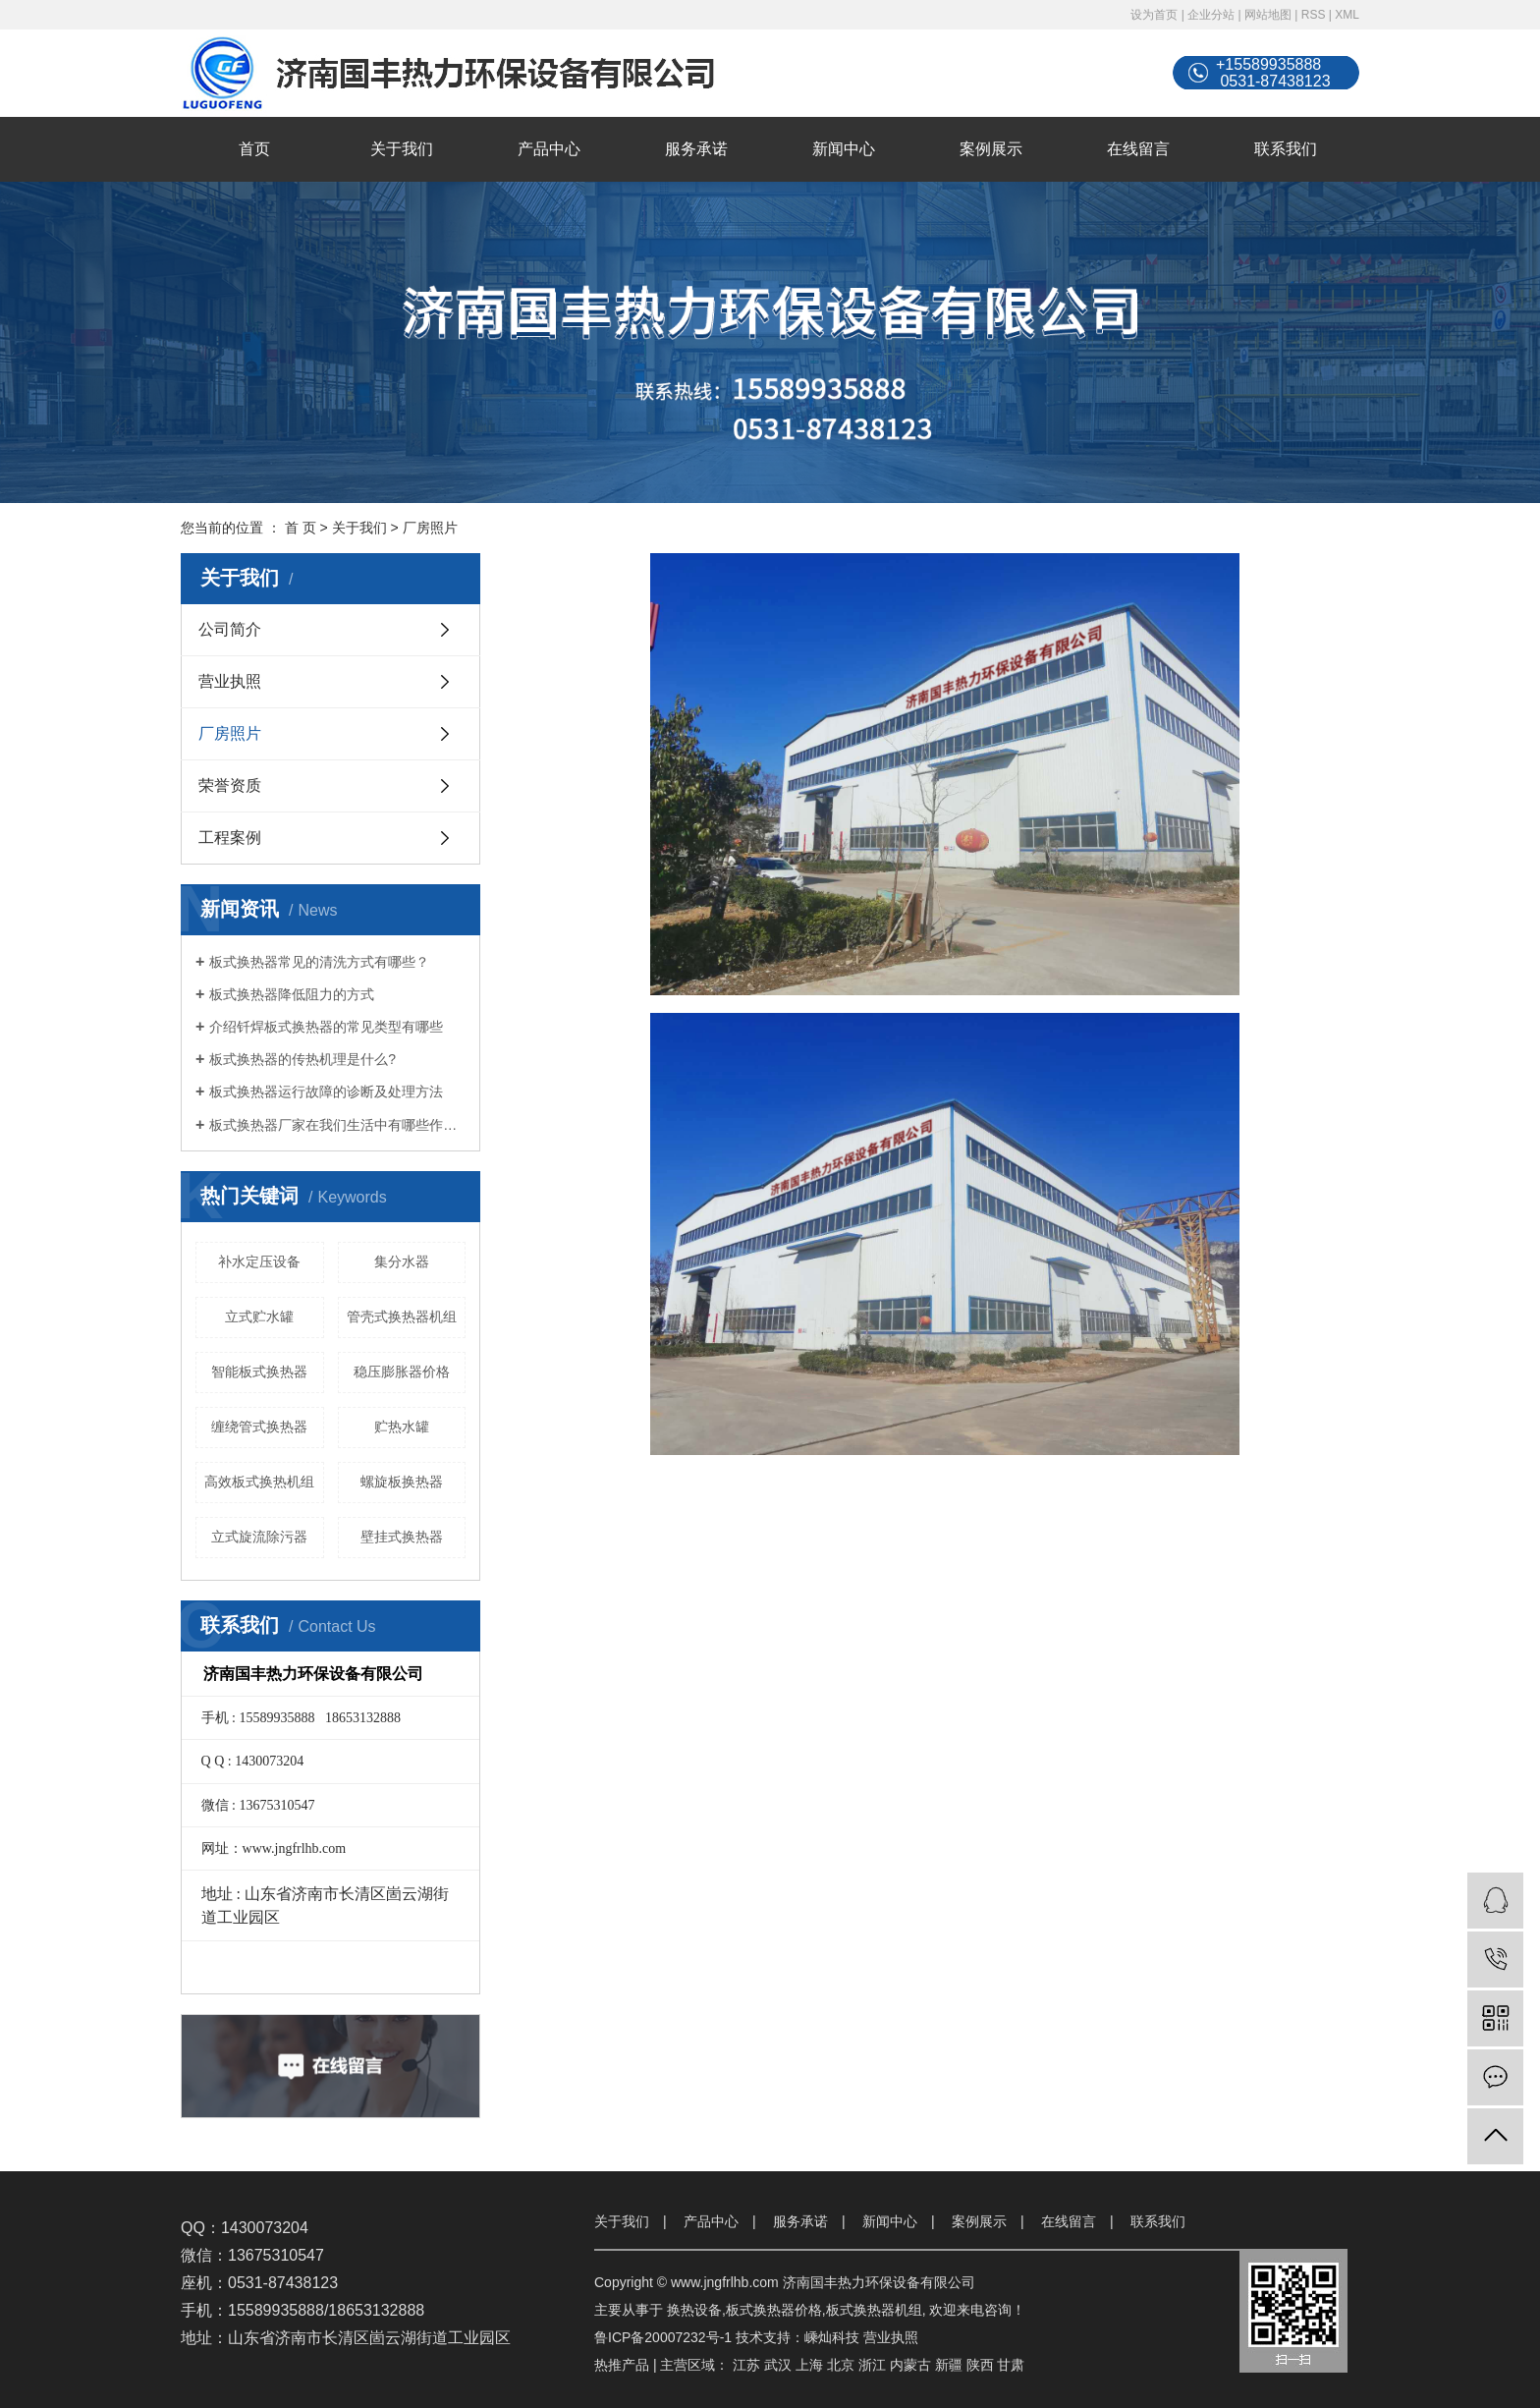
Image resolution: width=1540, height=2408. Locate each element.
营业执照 (229, 681)
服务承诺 (696, 148)
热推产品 (621, 2365)
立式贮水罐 (259, 1316)
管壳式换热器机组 (402, 1316)
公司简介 (229, 629)
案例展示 (991, 148)
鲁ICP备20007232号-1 (663, 2337)
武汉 (778, 2365)
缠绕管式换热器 (259, 1426)
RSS (1313, 15)
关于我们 (401, 148)
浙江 (872, 2365)
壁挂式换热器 (401, 1536)
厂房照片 (229, 733)
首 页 (300, 527)
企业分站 (1211, 15)
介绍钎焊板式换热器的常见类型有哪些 (326, 1027)
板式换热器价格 (774, 2310)
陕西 (980, 2365)
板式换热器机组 (874, 2310)
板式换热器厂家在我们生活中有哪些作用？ (337, 1125)
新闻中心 (843, 148)
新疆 (948, 2365)
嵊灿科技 (831, 2337)
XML (1347, 15)
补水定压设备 (259, 1261)
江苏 (746, 2365)
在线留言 (1138, 148)
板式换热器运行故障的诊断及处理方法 (326, 1091)
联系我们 (1285, 148)
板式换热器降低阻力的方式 (291, 994)
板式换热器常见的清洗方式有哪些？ (319, 962)
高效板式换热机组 (259, 1481)
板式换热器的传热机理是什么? (302, 1059)
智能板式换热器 (259, 1371)
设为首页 (1154, 15)
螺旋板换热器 (401, 1481)
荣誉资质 (229, 785)
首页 (254, 148)
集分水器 (401, 1261)
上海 (809, 2365)
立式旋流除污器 (259, 1536)
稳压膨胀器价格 (402, 1371)
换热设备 (694, 2310)
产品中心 (549, 148)
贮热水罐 (401, 1426)
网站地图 (1268, 15)
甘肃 (1010, 2365)
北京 (840, 2365)
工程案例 (229, 837)
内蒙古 (910, 2365)
